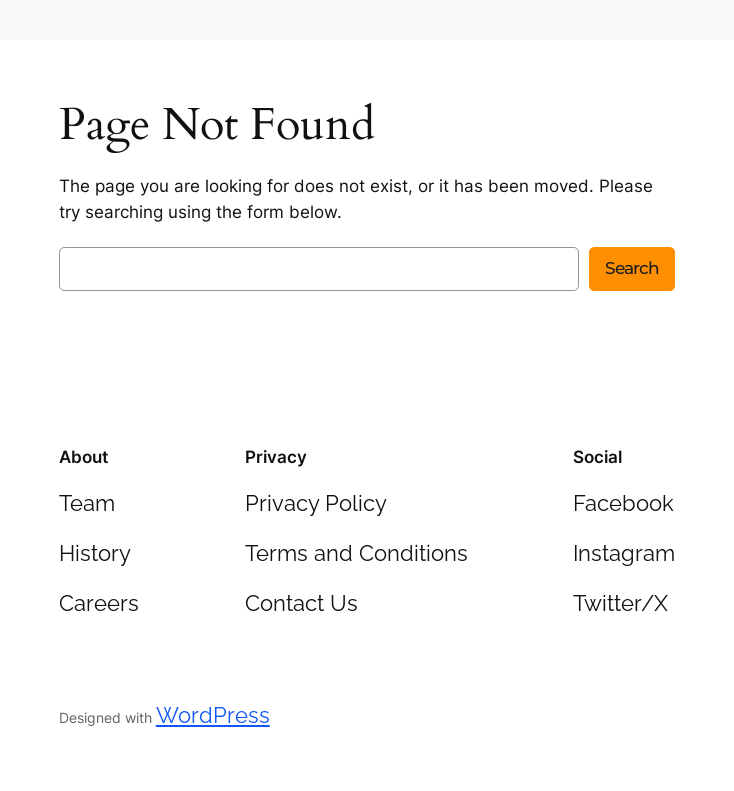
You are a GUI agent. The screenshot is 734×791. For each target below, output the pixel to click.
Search (632, 268)
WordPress (213, 715)
